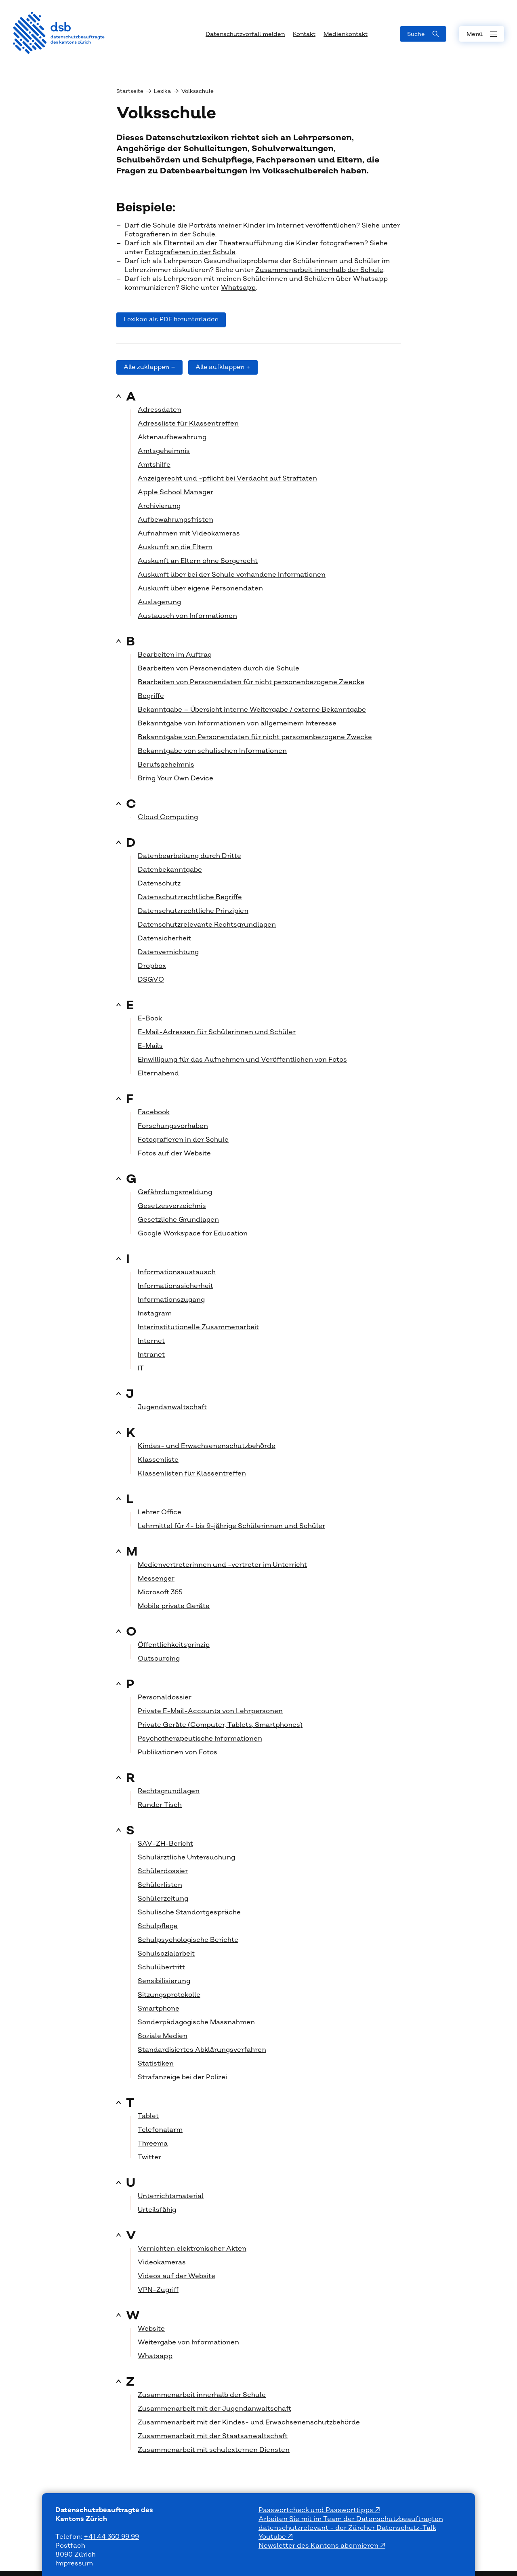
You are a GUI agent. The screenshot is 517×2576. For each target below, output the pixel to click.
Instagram (155, 1313)
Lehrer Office (159, 1512)
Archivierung (159, 506)
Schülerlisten (160, 1885)
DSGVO (151, 980)
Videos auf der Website (176, 2276)
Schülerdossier (163, 1871)
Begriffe (151, 696)
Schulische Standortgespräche (189, 1912)
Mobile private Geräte (174, 1606)
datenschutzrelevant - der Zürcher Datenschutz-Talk (347, 2528)
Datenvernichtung (168, 952)
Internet (151, 1341)
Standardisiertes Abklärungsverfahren (202, 2050)
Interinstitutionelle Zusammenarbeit (198, 1327)
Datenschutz (159, 883)
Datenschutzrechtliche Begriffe (190, 897)
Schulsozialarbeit (166, 1954)
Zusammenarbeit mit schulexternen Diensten (214, 2450)
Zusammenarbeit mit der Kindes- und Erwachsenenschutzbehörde (249, 2422)
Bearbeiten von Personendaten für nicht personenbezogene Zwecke (251, 682)
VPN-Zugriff (158, 2290)
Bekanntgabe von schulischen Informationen (212, 751)
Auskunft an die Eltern (175, 547)
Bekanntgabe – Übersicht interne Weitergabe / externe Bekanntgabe (252, 710)
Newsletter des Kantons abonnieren (319, 2546)
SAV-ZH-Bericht (165, 1844)
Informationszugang (171, 1300)
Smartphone (158, 2009)
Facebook (154, 1112)
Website (151, 2329)
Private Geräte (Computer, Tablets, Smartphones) (220, 1725)
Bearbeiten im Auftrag (175, 655)
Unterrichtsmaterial (171, 2196)
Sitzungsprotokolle (169, 1995)
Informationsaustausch (177, 1272)
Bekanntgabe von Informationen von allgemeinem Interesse (237, 723)
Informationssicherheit (175, 1286)
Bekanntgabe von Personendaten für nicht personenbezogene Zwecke (255, 737)
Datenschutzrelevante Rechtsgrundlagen (207, 925)
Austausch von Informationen (187, 616)
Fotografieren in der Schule (169, 234)
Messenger (156, 1579)
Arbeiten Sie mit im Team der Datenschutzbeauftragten (350, 2519)
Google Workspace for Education (193, 1233)
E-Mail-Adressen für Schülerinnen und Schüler (217, 1032)
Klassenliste (158, 1460)
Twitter (149, 2157)
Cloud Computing (168, 817)
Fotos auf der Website (174, 1153)
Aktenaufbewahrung (172, 437)
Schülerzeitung (163, 1899)
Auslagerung (159, 602)
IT (141, 1368)
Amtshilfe (154, 465)
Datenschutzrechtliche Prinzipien (193, 911)
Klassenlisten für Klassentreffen (192, 1473)
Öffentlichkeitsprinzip (174, 1645)
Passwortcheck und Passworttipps (316, 2510)
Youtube (273, 2537)
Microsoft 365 (160, 1592)
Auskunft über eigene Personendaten (200, 588)
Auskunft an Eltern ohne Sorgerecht (198, 561)
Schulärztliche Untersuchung (186, 1857)
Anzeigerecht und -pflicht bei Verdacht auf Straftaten (227, 478)
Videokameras (162, 2262)
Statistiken (156, 2064)
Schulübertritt (161, 1967)
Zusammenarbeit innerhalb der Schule (319, 270)
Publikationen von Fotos (177, 1752)
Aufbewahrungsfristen (175, 520)
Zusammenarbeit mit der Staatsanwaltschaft (213, 2436)
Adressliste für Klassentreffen (188, 423)
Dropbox (152, 966)
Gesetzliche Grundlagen (178, 1220)
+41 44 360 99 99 (111, 2537)
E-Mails (150, 1046)
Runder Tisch (160, 1805)
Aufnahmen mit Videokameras (189, 533)
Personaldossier (164, 1697)
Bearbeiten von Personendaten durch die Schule (218, 668)
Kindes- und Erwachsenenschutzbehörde (206, 1446)
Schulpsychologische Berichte (188, 1940)
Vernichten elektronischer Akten (192, 2249)
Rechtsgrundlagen (169, 1791)
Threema (153, 2144)
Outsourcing (159, 1659)
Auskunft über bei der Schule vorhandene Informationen (232, 575)
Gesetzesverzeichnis (172, 1206)
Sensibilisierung (164, 1981)
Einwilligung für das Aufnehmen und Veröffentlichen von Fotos (242, 1060)
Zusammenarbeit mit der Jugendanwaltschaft (214, 2409)
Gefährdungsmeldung (175, 1192)
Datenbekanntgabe (170, 870)
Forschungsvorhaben (173, 1126)
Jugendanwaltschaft (172, 1407)
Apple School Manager (175, 492)
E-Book (150, 1018)
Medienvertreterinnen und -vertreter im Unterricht (222, 1565)
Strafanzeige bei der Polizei (182, 2077)
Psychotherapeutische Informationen (200, 1739)
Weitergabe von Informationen (188, 2342)
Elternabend (158, 1073)
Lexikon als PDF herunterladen (171, 319)
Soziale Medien (162, 2036)
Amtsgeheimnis (164, 451)
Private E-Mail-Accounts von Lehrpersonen (210, 1711)
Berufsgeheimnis (166, 765)
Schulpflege (158, 1926)
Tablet (148, 2116)
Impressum (74, 2563)
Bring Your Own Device (175, 778)
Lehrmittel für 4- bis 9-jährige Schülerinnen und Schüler (231, 1526)
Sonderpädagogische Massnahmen (196, 2022)
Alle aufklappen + (222, 367)
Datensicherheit (164, 938)
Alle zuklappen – (149, 367)
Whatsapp (238, 288)
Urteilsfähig (157, 2210)
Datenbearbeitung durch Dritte (189, 856)
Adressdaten (159, 410)
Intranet (151, 1355)
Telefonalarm (160, 2130)
